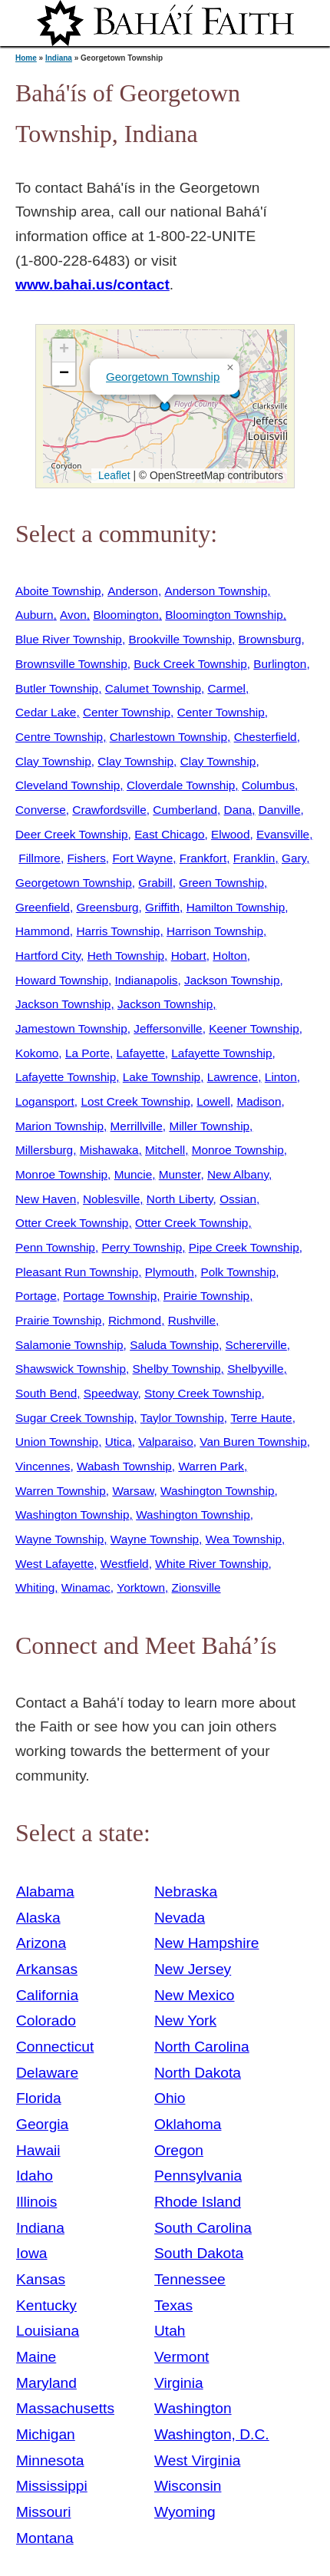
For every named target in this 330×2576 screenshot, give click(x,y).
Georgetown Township (162, 376)
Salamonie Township (69, 1344)
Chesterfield (265, 736)
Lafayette (141, 1053)
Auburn (34, 614)
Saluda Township (174, 1344)
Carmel (227, 688)
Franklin (254, 858)
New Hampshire (206, 1943)
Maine (36, 2357)
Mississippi (51, 2486)
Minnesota (50, 2460)
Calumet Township (153, 688)
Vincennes (42, 1466)
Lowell (213, 1101)
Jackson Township (231, 980)
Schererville (256, 1344)
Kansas (40, 2279)
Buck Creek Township (190, 663)
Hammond (42, 930)
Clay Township (53, 761)
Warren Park (211, 1466)
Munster (180, 1174)
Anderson (132, 590)
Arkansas (47, 1969)
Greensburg (107, 907)
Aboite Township (58, 590)
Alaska (38, 1918)
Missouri (43, 2512)
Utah (170, 2331)
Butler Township (56, 688)
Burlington (279, 663)
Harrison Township (215, 930)
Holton (229, 955)
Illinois (36, 2202)
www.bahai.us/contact (92, 284)
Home (26, 58)
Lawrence (233, 1076)
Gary (294, 858)
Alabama (45, 1891)
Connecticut (55, 2047)
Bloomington (125, 614)
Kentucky (46, 2305)
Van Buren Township (253, 1441)
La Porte (87, 1053)
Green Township (221, 882)
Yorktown (141, 1587)
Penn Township (55, 1247)
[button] (165, 406)
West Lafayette (54, 1563)
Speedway (111, 1393)
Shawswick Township (70, 1368)
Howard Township (61, 980)
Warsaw (132, 1490)
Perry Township (141, 1247)
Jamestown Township (71, 1028)
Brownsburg (270, 639)
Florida (38, 2098)
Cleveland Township (67, 785)
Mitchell (165, 1149)
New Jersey (192, 1969)
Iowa (32, 2253)
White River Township (211, 1563)
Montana (45, 2538)
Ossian (237, 1198)
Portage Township (110, 1295)
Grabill (155, 882)
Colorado (46, 2020)
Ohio (170, 2098)
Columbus (268, 785)
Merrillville (137, 1126)
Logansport (44, 1101)
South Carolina (203, 2228)
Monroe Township (238, 1149)
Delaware (47, 2073)
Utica (118, 1441)
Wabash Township (124, 1466)
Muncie (133, 1174)
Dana (238, 809)
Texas (173, 2305)
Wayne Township (59, 1539)
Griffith (162, 907)
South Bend (46, 1393)
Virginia (178, 2383)
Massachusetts (65, 2408)
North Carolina (201, 2047)
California (47, 1995)
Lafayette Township (221, 1053)
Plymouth (169, 1271)
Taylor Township (182, 1417)
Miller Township (209, 1126)
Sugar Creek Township (74, 1417)
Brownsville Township (71, 663)
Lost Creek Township (135, 1101)
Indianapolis (146, 980)
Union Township (56, 1441)
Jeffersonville (168, 1028)
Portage (36, 1295)
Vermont (181, 2357)
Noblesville (111, 1198)
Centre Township (59, 736)
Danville (280, 809)
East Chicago (169, 834)
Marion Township (59, 1126)
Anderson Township (215, 590)
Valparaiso (165, 1441)
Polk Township (238, 1271)
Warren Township (60, 1490)
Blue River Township (68, 639)
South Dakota (198, 2253)
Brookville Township (180, 639)
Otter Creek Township (71, 1222)
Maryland (46, 2383)
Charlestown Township (168, 736)
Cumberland (185, 809)
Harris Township (118, 930)
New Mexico (194, 1995)
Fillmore (39, 858)
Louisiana (47, 2331)
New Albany (238, 1174)
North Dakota (197, 2073)
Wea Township (244, 1539)
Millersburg (44, 1149)
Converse (40, 809)
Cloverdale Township (181, 785)
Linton (281, 1076)
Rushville (192, 1320)
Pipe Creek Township (244, 1247)
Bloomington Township (223, 614)
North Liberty (180, 1198)
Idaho (34, 2176)
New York (185, 2020)
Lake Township (161, 1076)
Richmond (134, 1320)
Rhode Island (197, 2202)
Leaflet (112, 475)
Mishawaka (109, 1149)
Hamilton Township (235, 907)
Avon (73, 614)
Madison (258, 1101)
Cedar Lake (45, 712)
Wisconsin (187, 2486)
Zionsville (196, 1587)
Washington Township (217, 1490)
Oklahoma (187, 2124)
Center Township (126, 712)
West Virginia (197, 2460)
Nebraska (185, 1891)
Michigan (45, 2434)
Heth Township (125, 955)
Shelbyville (255, 1368)
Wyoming (185, 2512)
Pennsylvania (198, 2176)
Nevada (179, 1918)
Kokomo (36, 1053)
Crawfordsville (109, 809)
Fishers (86, 858)
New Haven (45, 1198)
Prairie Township (206, 1295)
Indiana (58, 58)
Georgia (42, 2124)
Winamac (86, 1587)
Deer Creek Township (71, 834)
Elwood (230, 834)
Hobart (188, 955)
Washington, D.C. (211, 2434)
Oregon (178, 2150)
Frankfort (203, 858)
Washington (193, 2408)
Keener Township (254, 1028)
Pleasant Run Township (76, 1271)
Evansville (282, 834)
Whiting (34, 1587)
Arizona (41, 1943)
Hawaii (38, 2150)
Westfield (125, 1563)
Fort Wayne (142, 858)
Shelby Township (177, 1368)
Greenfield (42, 907)
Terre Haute (261, 1417)
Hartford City (48, 955)
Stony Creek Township (203, 1393)
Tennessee (190, 2279)
